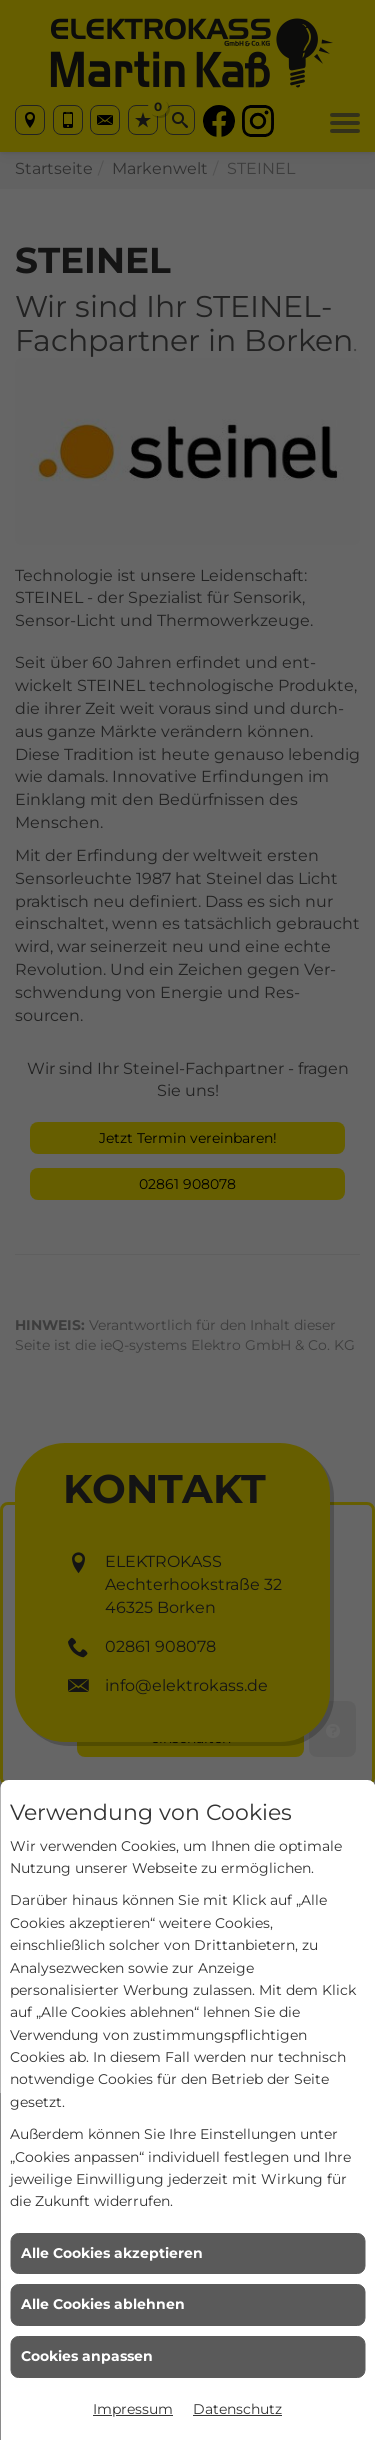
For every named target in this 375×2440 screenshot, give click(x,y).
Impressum (133, 2409)
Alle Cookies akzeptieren (112, 2253)
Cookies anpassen (87, 2356)
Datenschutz (237, 2409)
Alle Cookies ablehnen (103, 2304)
